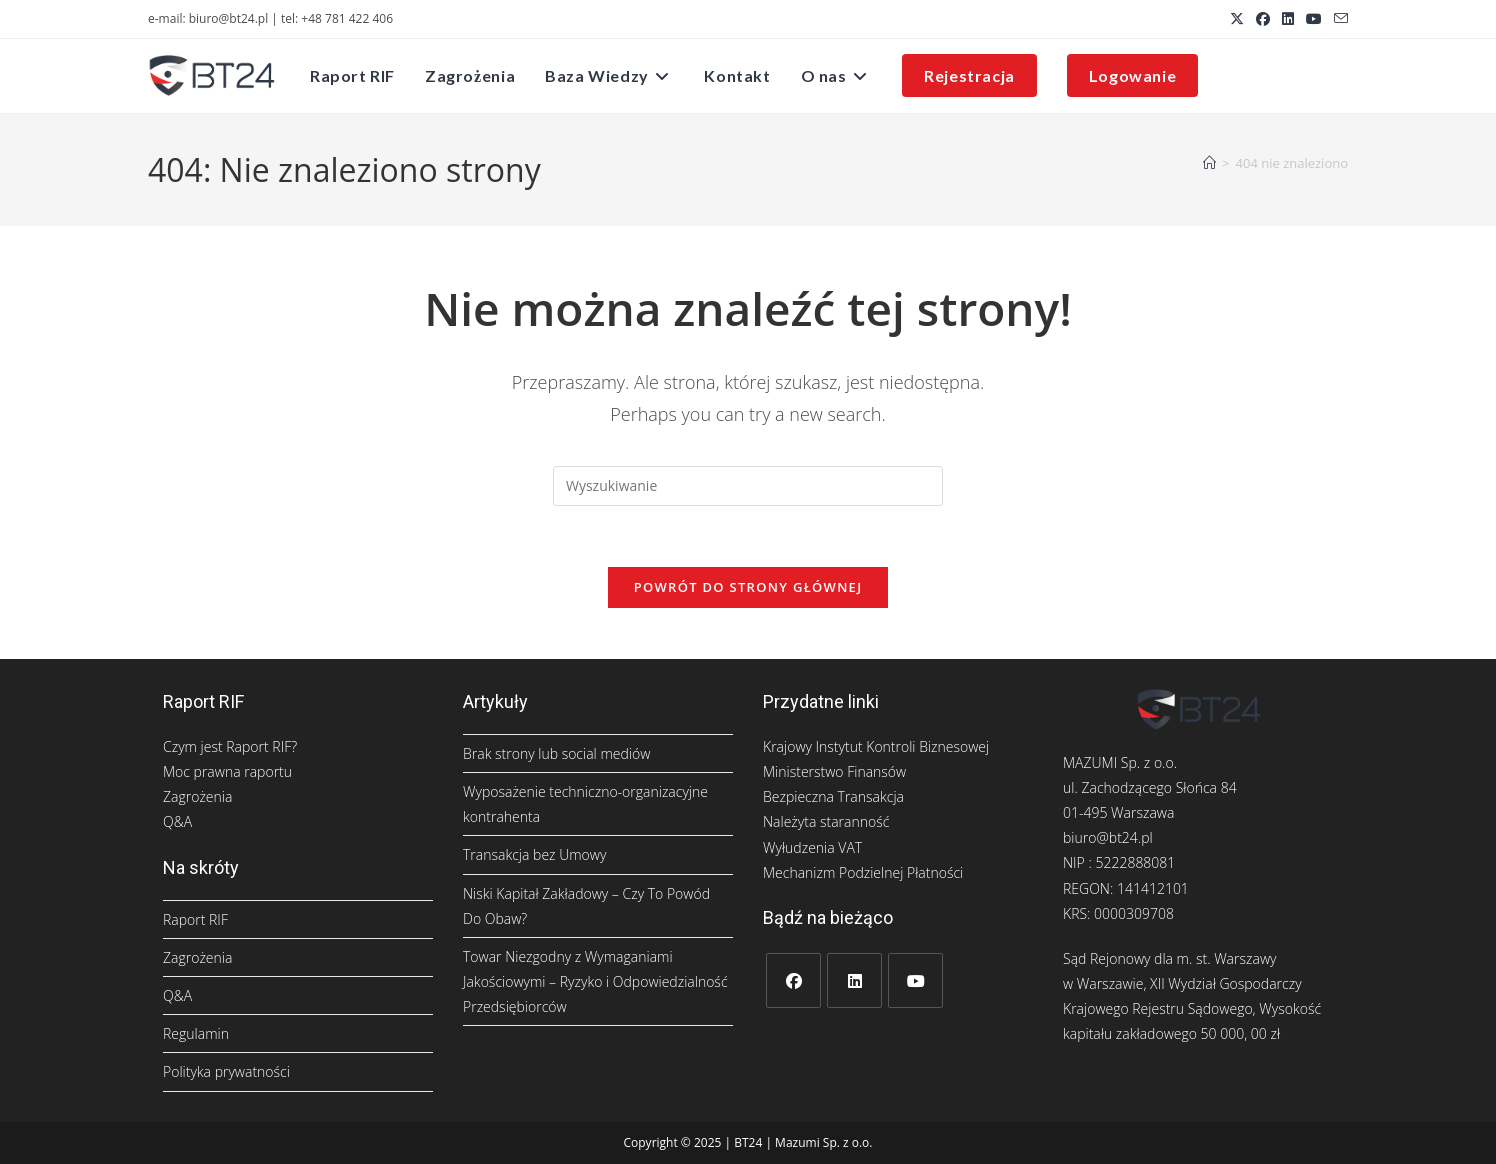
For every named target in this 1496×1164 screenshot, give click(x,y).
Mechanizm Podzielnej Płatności (863, 872)
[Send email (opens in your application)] (1338, 19)
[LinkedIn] (854, 980)
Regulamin (196, 1033)
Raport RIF (195, 919)
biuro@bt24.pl (1108, 837)
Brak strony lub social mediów (556, 753)
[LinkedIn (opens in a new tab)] (1288, 19)
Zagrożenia (197, 796)
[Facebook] (793, 980)
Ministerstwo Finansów (834, 771)
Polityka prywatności (226, 1071)
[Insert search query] (748, 486)
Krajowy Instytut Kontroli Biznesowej (876, 746)
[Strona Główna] (1209, 163)
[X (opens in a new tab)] (1237, 19)
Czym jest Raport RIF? (230, 746)
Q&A (177, 821)
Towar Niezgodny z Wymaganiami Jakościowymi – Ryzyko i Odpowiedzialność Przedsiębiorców (595, 981)
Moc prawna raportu (227, 771)
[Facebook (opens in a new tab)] (1263, 19)
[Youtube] (915, 980)
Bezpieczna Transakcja (833, 796)
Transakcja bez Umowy (534, 854)
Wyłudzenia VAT (812, 847)
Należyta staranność (826, 821)
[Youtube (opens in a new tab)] (1314, 19)
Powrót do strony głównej (748, 587)
